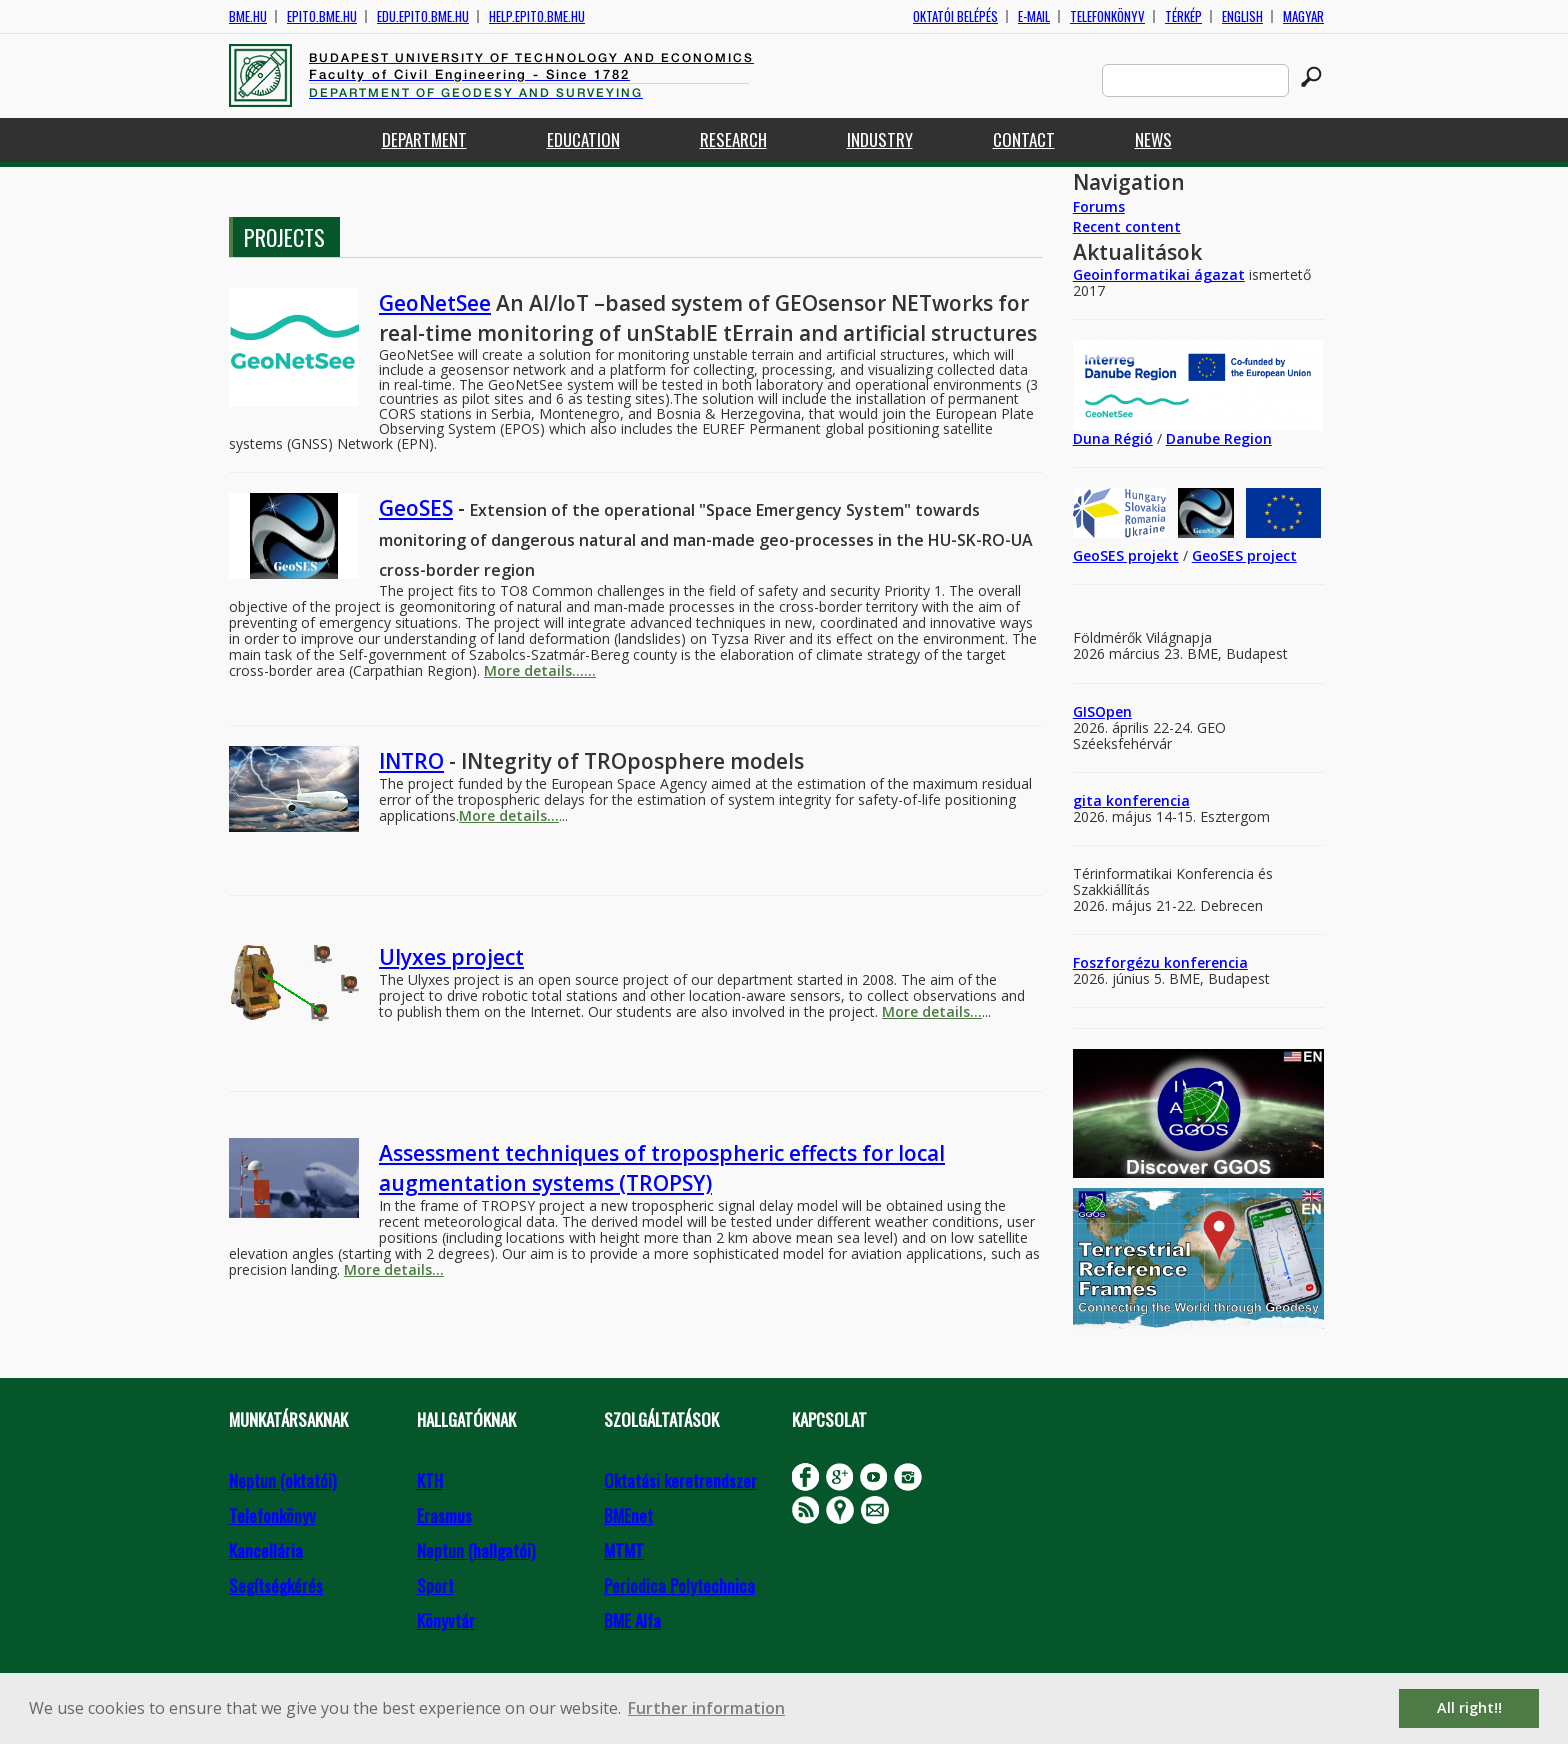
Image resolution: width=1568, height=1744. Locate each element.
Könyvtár (446, 1620)
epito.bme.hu (322, 16)
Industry (880, 139)
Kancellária (266, 1550)
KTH (430, 1480)
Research (733, 139)
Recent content (1127, 226)
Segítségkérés (276, 1585)
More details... (509, 815)
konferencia (1146, 800)
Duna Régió (1113, 438)
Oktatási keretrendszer (680, 1480)
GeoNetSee (435, 303)
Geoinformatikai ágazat (1159, 274)
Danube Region (1219, 438)
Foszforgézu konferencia (1160, 962)
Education (583, 139)
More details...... (540, 670)
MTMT (624, 1550)
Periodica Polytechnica (679, 1585)
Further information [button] (706, 1708)
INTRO (411, 761)
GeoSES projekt (1126, 555)
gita (1087, 800)
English (1242, 16)
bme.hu (248, 16)
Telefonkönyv (1107, 16)
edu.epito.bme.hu (423, 16)
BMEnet (628, 1515)
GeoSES (416, 508)
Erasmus (444, 1515)
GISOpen (1102, 711)
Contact (1024, 139)
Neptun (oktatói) (282, 1480)
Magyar (1303, 16)
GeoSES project (1244, 555)
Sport (435, 1585)
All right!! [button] (1469, 1707)
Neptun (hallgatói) (476, 1550)
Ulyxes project (451, 957)
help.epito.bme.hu (537, 16)
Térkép (1183, 16)
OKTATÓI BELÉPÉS (955, 16)
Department (424, 139)
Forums (1099, 206)
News (1153, 139)
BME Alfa (632, 1620)
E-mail (1034, 16)
